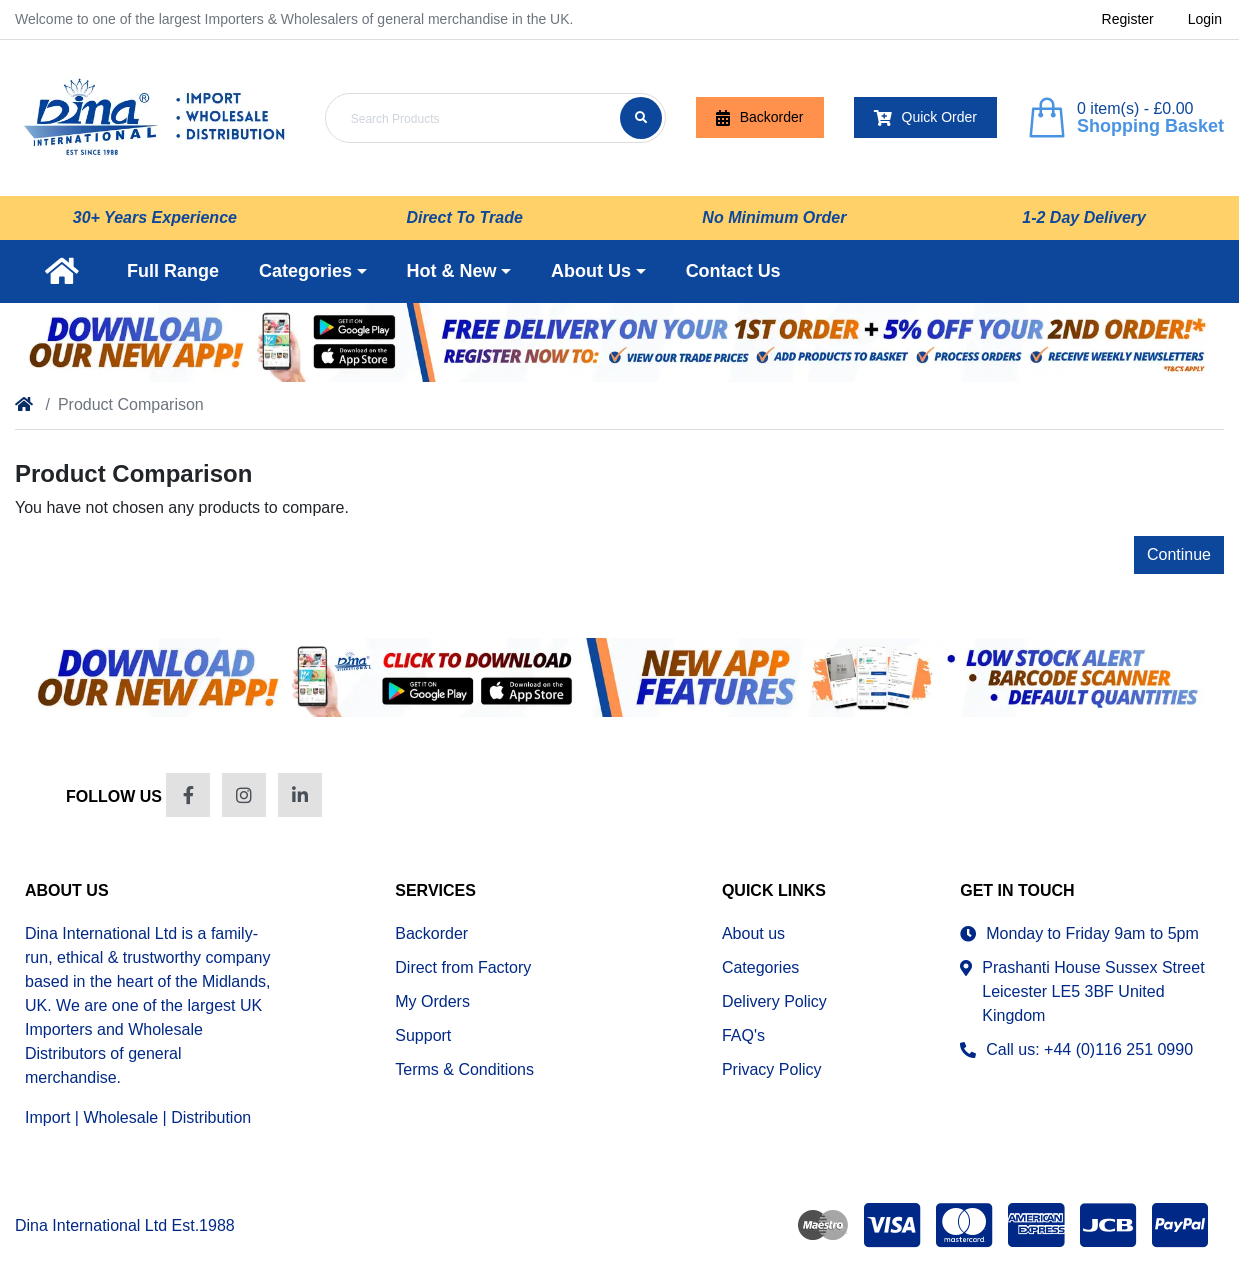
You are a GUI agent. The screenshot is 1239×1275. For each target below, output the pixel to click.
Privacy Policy (772, 1069)
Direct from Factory (463, 967)
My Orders (432, 1001)
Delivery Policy (774, 1001)
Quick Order (925, 117)
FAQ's (743, 1035)
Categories (760, 967)
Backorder (760, 117)
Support (423, 1035)
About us (753, 933)
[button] (313, 271)
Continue (1179, 554)
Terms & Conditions (464, 1069)
